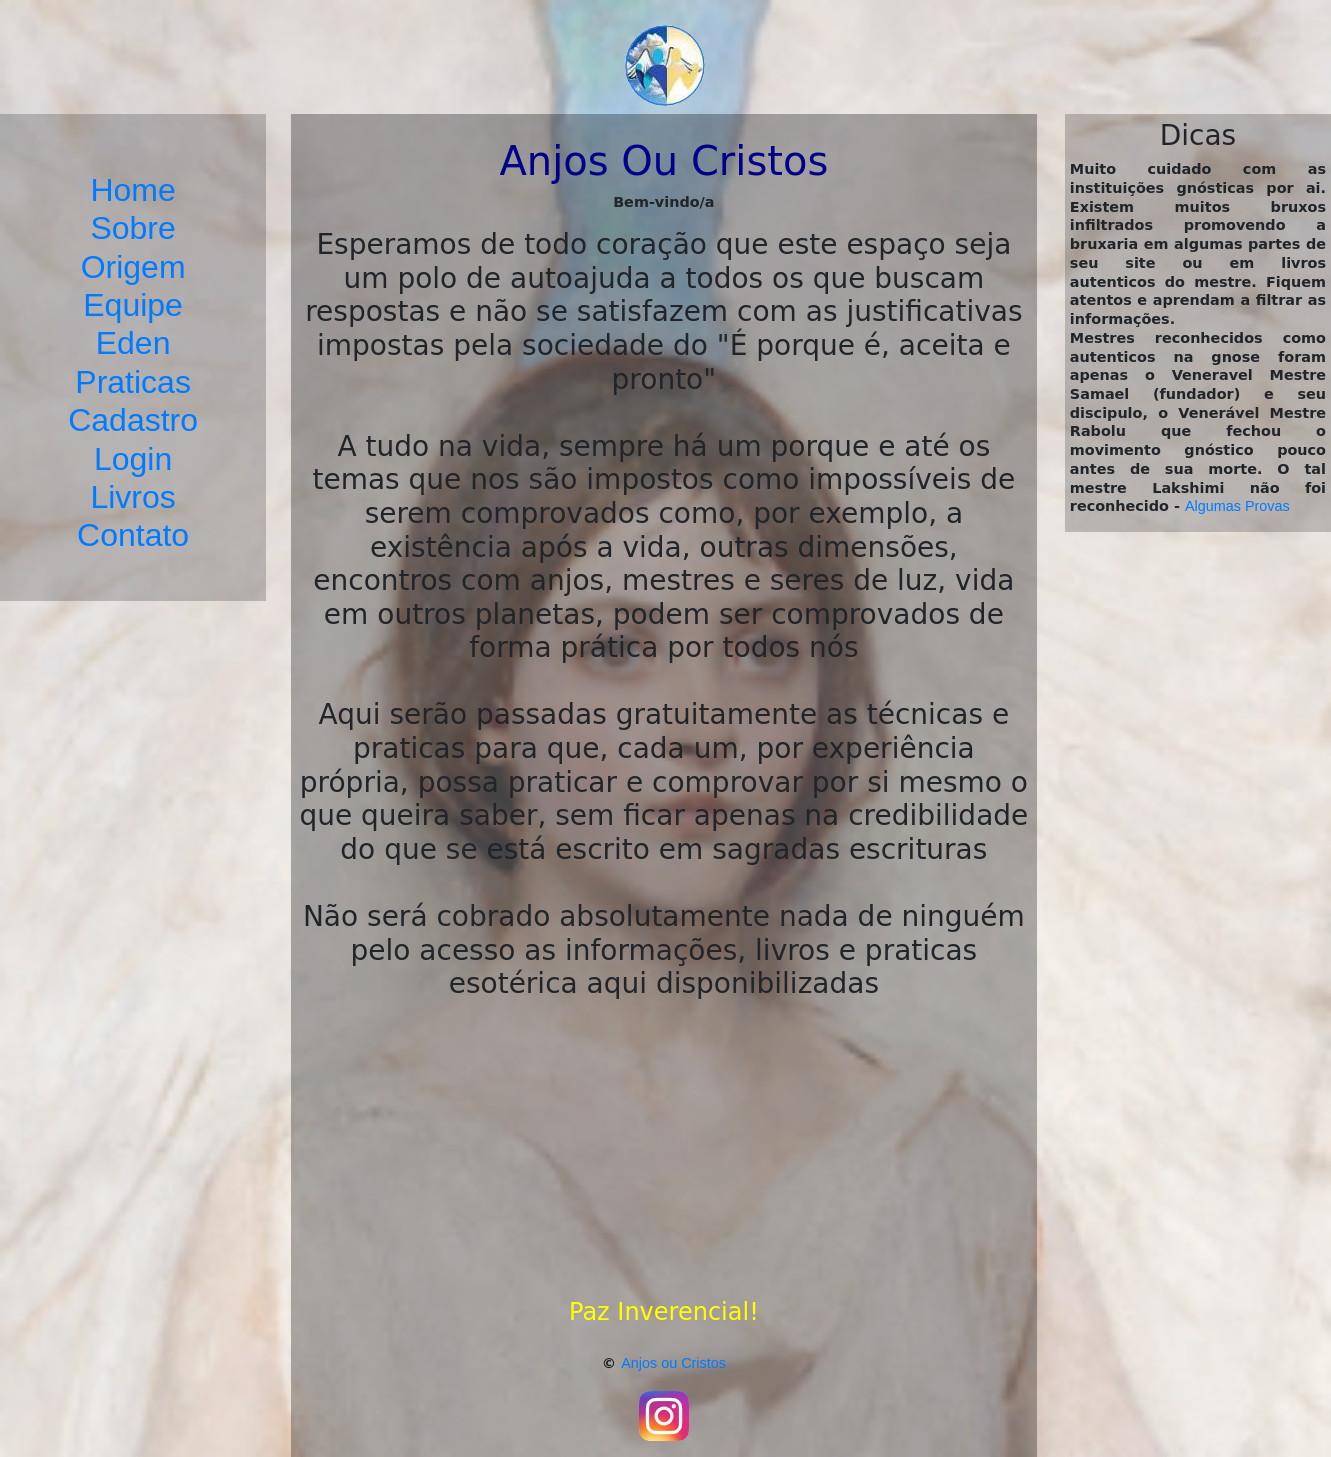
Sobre (132, 228)
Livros (132, 497)
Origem (133, 267)
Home (132, 190)
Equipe (133, 305)
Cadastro (133, 420)
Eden (133, 343)
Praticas (133, 382)
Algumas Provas (1237, 506)
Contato (133, 535)
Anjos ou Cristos (673, 1363)
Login (133, 459)
